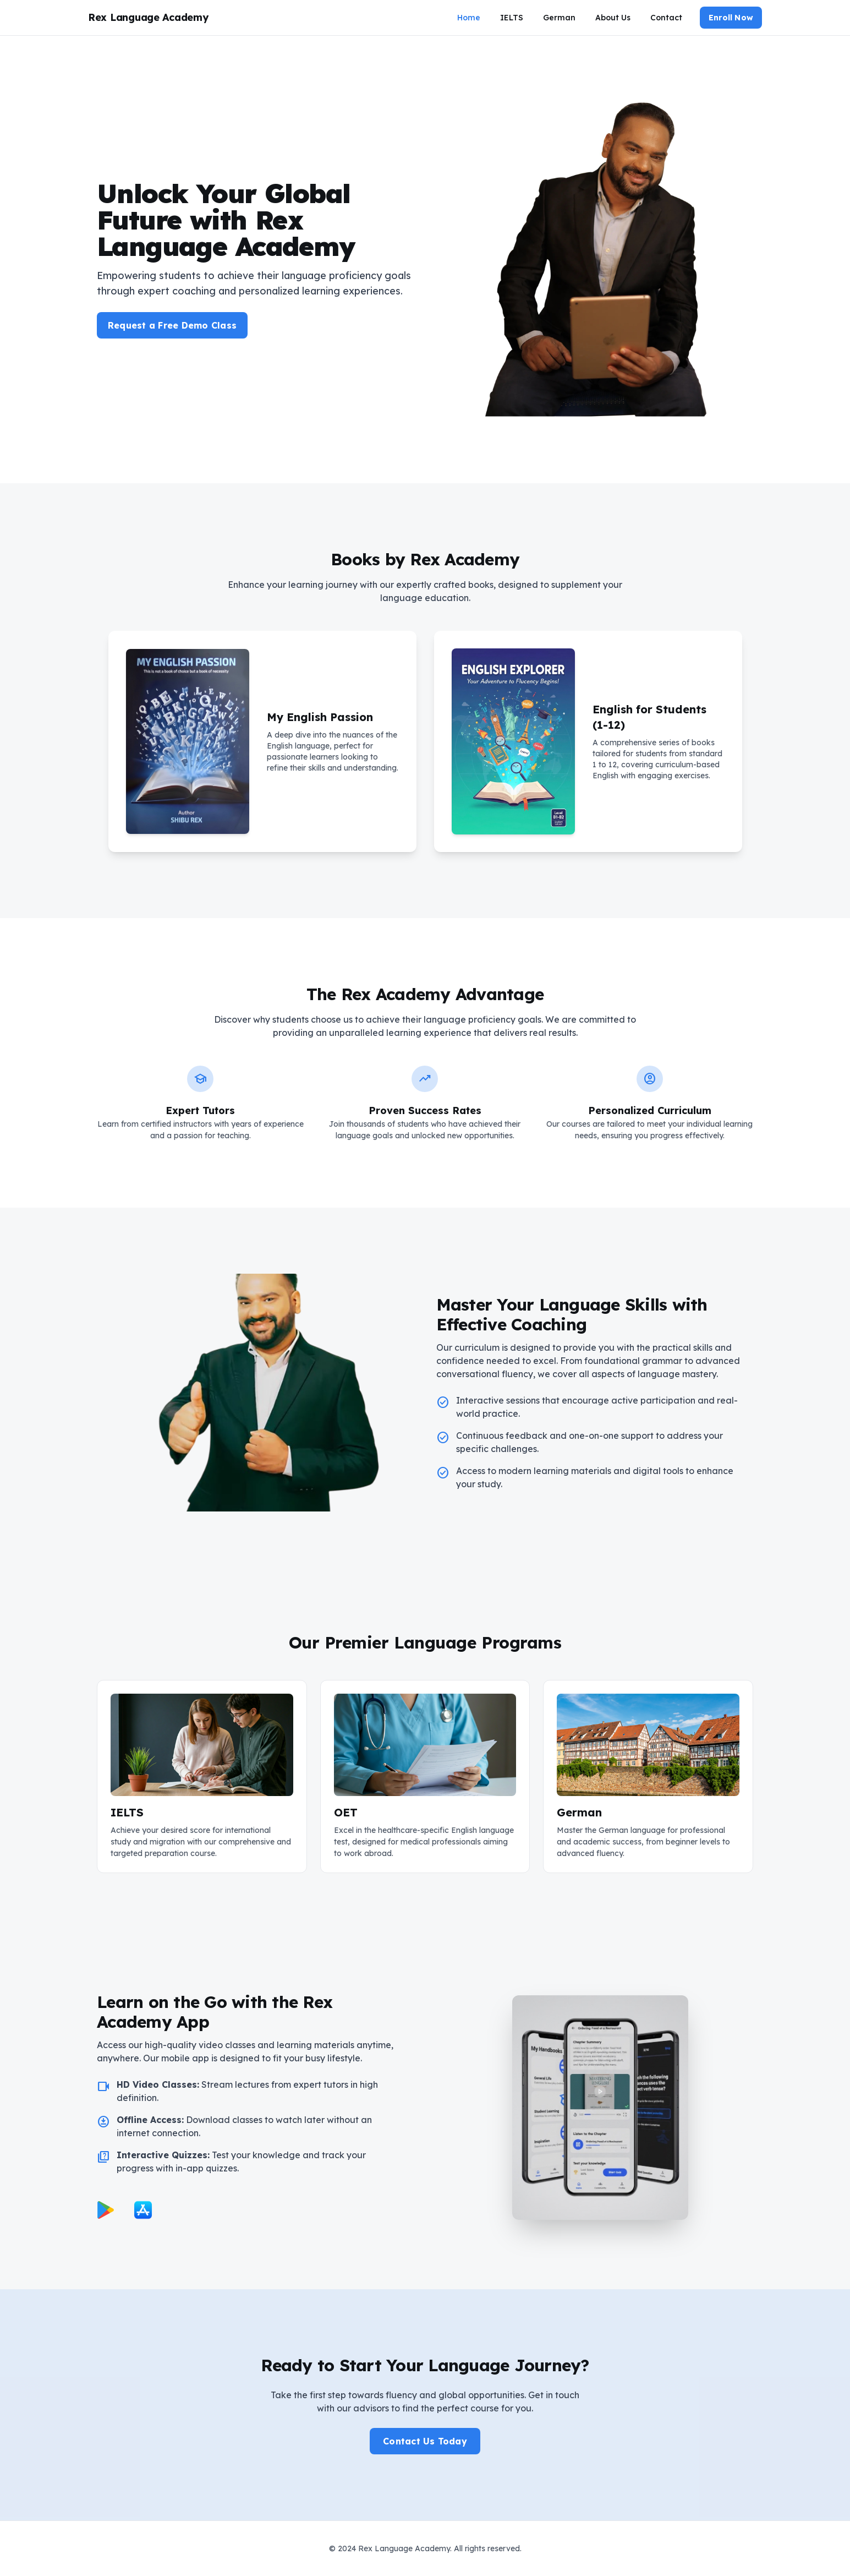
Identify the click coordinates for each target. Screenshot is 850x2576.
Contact (666, 18)
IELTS (511, 18)
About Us (612, 18)
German (559, 18)
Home (468, 18)
